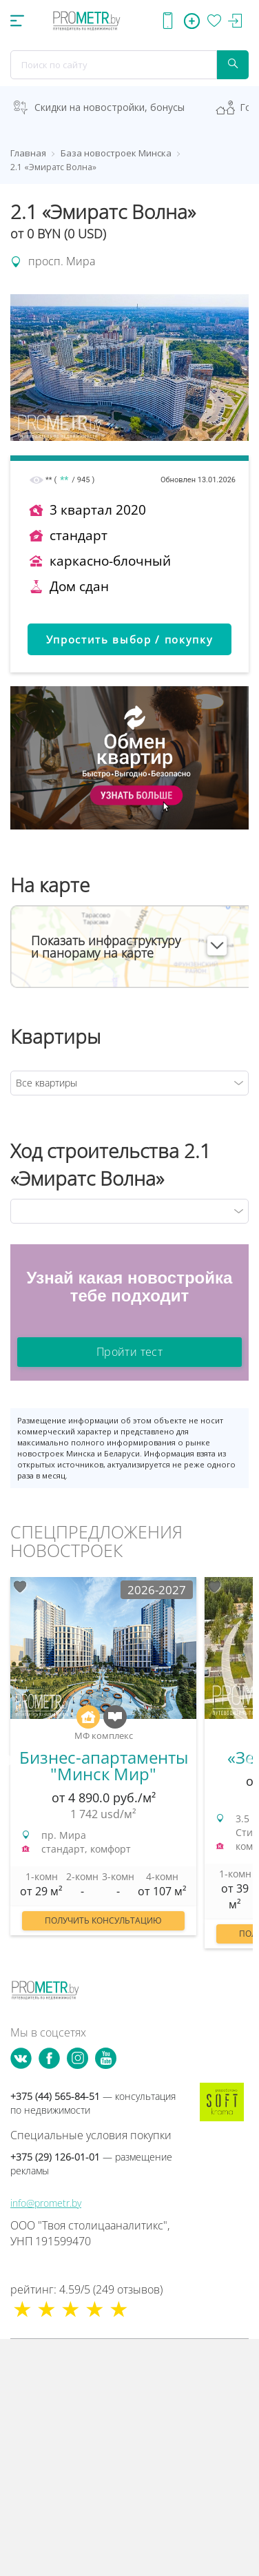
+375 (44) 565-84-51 (93, 2103)
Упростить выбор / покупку (130, 639)
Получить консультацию (103, 1920)
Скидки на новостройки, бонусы (109, 107)
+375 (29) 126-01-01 (91, 2163)
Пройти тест (129, 1351)
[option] (103, 1763)
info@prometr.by (45, 2202)
